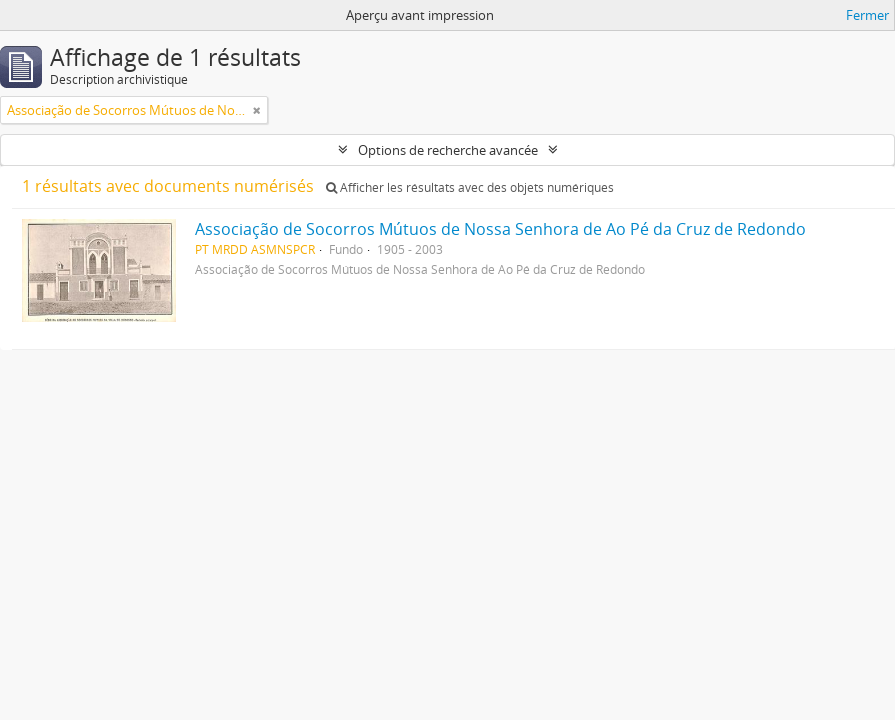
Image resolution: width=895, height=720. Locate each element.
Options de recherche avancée (448, 150)
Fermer (867, 15)
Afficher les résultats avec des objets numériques (470, 187)
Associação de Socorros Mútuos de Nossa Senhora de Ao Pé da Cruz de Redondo (500, 229)
